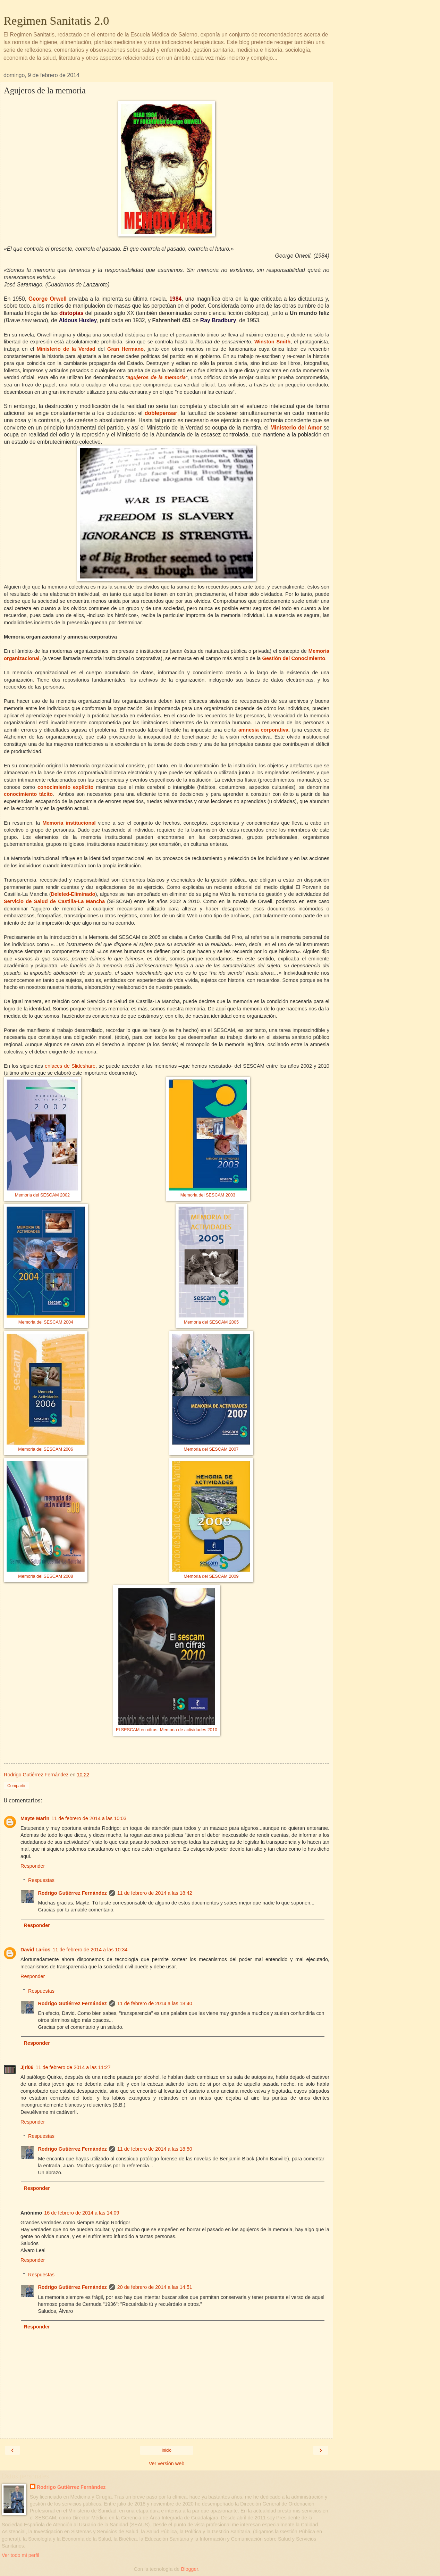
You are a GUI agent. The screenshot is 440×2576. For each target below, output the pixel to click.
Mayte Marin (34, 1818)
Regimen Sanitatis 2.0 (56, 20)
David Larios (35, 1949)
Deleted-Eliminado (73, 894)
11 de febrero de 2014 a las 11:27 (73, 2067)
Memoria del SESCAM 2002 (42, 1195)
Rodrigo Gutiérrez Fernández (72, 1893)
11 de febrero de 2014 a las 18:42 (154, 1893)
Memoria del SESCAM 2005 (211, 1322)
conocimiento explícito (65, 787)
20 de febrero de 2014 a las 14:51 (154, 2287)
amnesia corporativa (263, 730)
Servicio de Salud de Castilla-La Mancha (54, 901)
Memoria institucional (68, 823)
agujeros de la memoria (156, 377)
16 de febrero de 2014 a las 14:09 (81, 2213)
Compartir (16, 1785)
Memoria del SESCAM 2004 (45, 1322)
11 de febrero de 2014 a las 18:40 (154, 2003)
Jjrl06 (27, 2067)
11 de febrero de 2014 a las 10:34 (89, 1949)
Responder (32, 1866)
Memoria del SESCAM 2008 (45, 1576)
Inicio (166, 2450)
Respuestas (41, 1880)
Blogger (189, 2569)
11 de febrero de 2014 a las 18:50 (154, 2149)
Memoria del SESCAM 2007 (211, 1449)
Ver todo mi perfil (20, 2555)
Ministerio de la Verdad (65, 349)
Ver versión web (166, 2463)
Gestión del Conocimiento (293, 658)
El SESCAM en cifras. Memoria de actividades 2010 (166, 1729)
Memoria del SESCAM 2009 (211, 1576)
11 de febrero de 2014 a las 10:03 (88, 1818)
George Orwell (47, 299)
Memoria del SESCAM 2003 (207, 1195)
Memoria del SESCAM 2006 (45, 1449)
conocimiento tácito (28, 794)
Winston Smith (272, 341)
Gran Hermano (125, 349)
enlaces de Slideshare (70, 1066)
